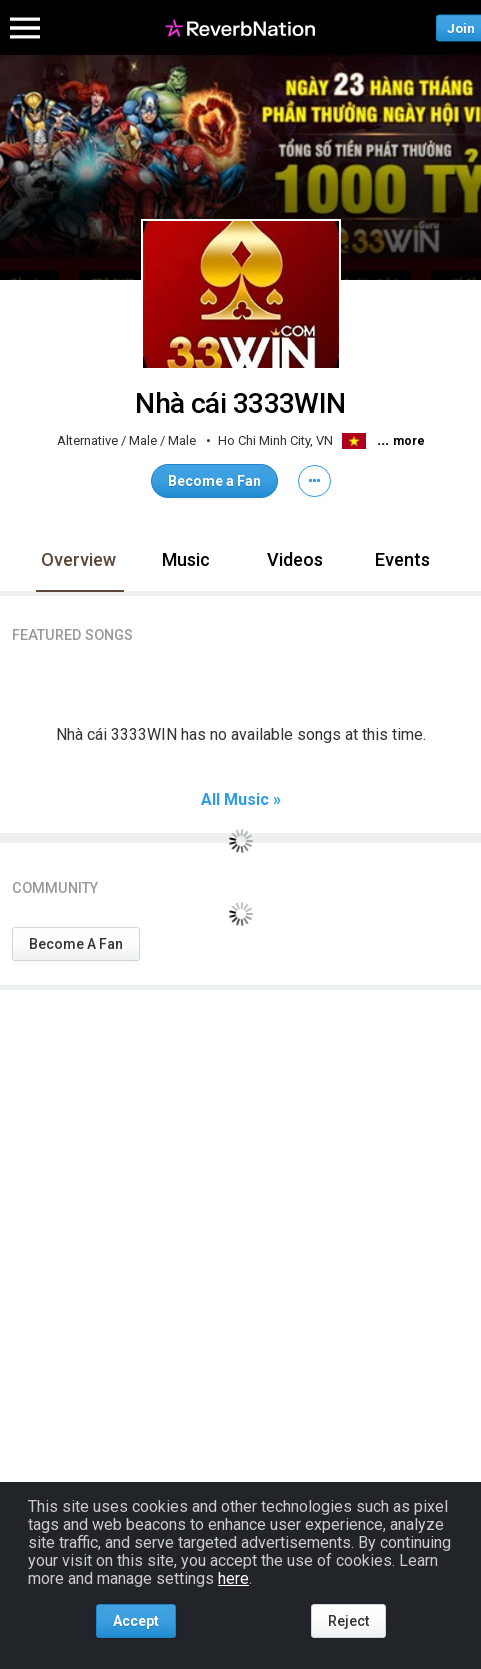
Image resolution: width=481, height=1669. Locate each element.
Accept (136, 1621)
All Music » (241, 800)
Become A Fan (76, 944)
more (409, 441)
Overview (78, 559)
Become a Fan (214, 481)
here (233, 1578)
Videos (295, 559)
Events (402, 559)
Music (186, 559)
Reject (348, 1621)
